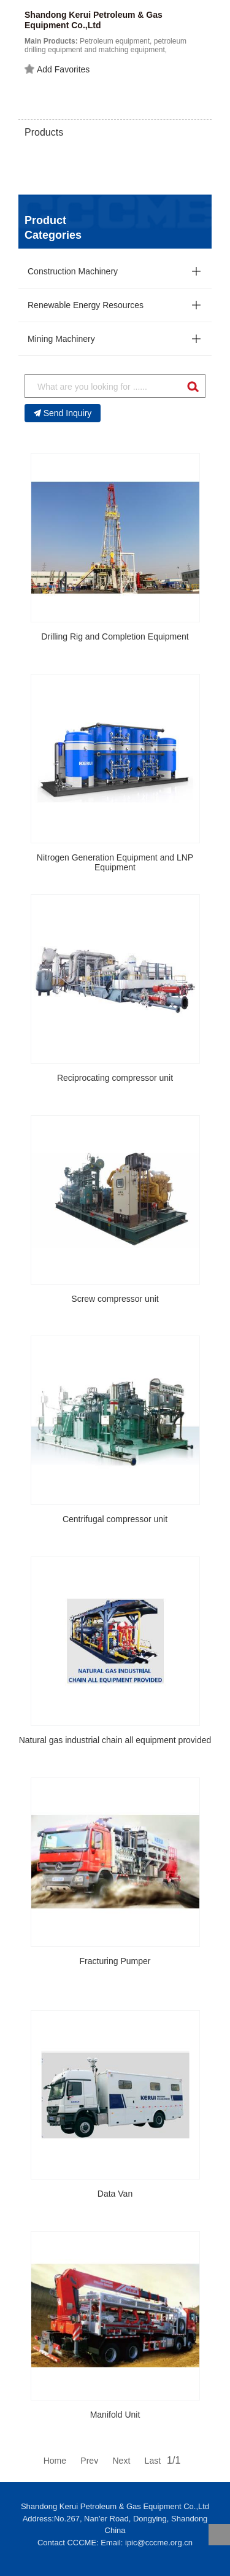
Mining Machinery (61, 339)
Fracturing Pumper (115, 1961)
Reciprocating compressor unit (115, 1078)
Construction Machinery (73, 271)
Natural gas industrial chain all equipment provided (115, 1740)
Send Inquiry (63, 413)
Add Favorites (57, 69)
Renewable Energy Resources (86, 305)
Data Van (115, 2194)
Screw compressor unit (114, 1299)
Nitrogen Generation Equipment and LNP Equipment (115, 863)
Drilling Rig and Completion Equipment (114, 636)
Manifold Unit (115, 2414)
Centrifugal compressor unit (115, 1519)
